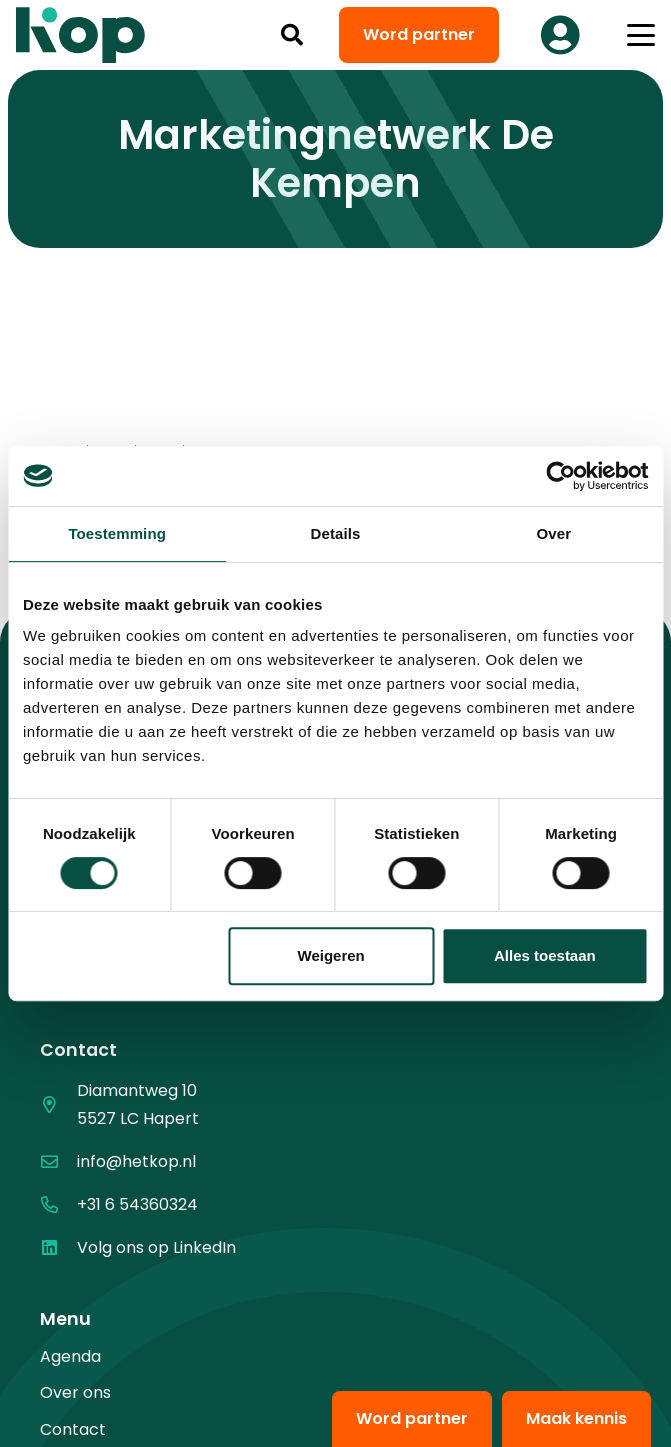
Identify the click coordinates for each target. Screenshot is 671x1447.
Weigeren (331, 955)
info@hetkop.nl (136, 1161)
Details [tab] (336, 533)
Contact (73, 1429)
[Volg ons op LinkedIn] (58, 1247)
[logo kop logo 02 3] (81, 35)
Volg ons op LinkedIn (156, 1247)
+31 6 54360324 (137, 1204)
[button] (292, 35)
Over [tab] (554, 533)
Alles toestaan (545, 955)
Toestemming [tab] (117, 533)
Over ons (75, 1392)
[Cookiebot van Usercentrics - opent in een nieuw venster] (560, 476)
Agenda (70, 1356)
